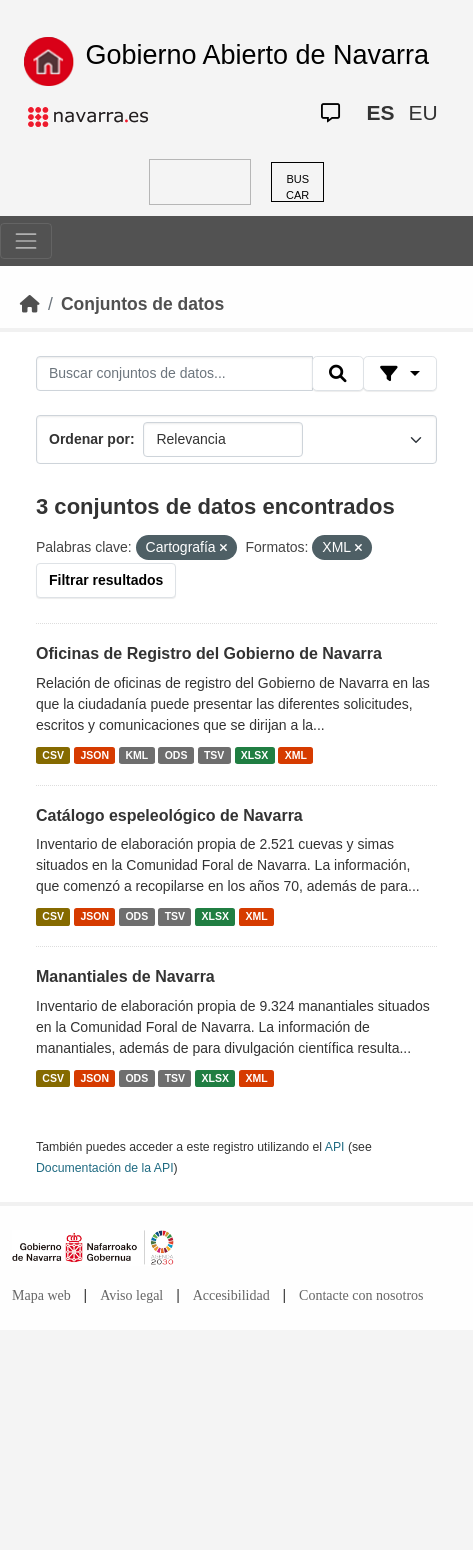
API (335, 1147)
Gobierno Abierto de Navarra (257, 55)
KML (136, 755)
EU (422, 112)
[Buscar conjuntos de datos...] (174, 374)
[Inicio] (30, 304)
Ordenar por (89, 439)
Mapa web (41, 1295)
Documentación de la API (105, 1168)
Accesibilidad (231, 1295)
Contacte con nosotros (361, 1295)
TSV (214, 755)
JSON (94, 755)
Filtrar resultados (106, 580)
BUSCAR (297, 187)
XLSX (254, 755)
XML (296, 755)
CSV (53, 755)
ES (380, 112)
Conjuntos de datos (142, 304)
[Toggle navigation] (26, 241)
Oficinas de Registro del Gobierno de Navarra (209, 653)
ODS (176, 755)
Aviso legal (131, 1295)
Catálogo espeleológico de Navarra (169, 815)
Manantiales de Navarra (125, 976)
